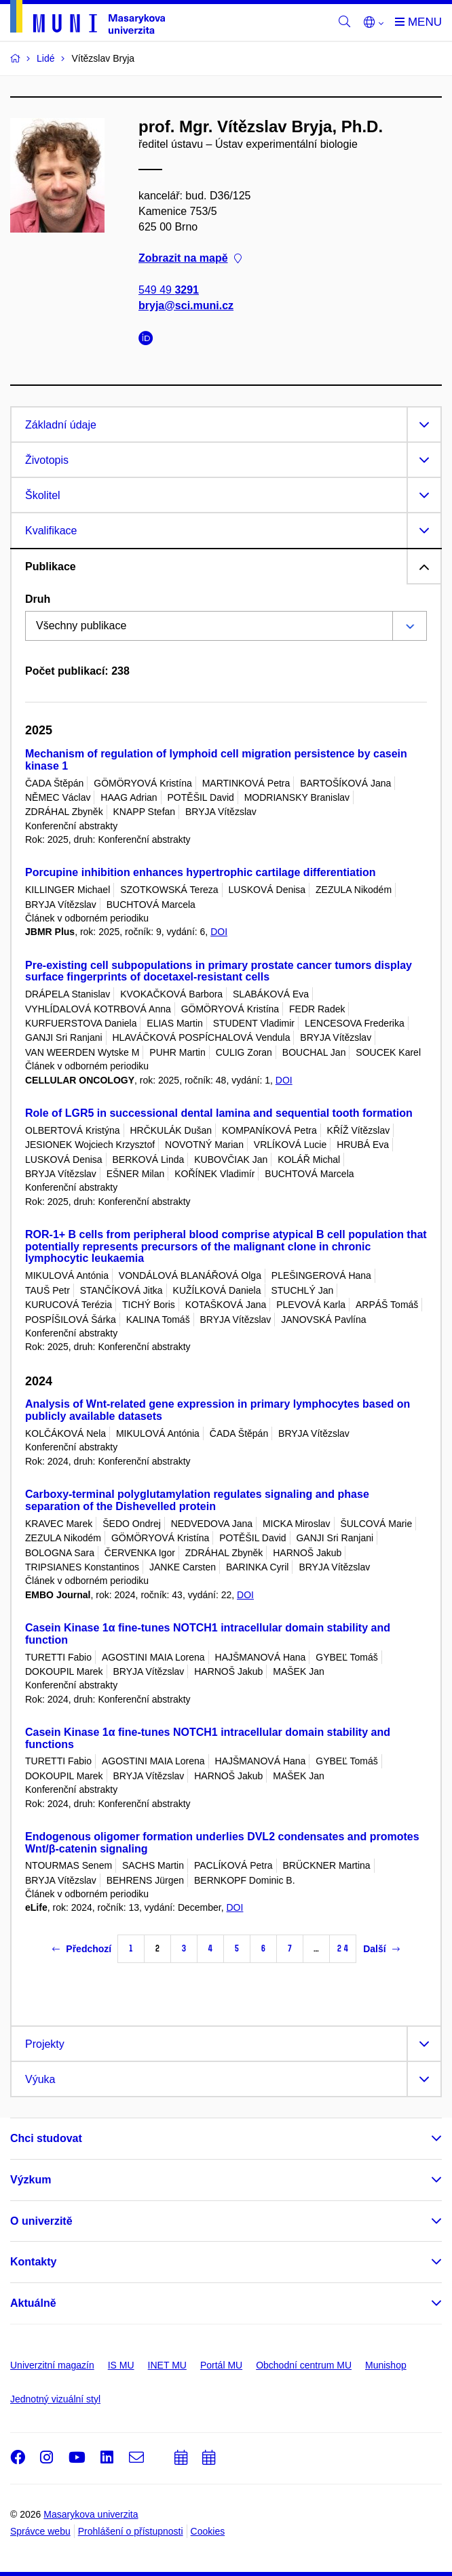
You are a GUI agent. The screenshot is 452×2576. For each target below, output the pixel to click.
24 (343, 1948)
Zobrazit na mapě (190, 258)
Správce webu (40, 2531)
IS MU (121, 2365)
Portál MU (221, 2365)
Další (381, 1948)
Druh (37, 599)
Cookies (208, 2531)
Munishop (386, 2365)
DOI (218, 931)
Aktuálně (33, 2303)
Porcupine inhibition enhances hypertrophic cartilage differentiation (200, 872)
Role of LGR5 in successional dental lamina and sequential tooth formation (219, 1113)
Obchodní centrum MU (304, 2365)
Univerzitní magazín (52, 2365)
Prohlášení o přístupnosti (130, 2531)
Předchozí (81, 1948)
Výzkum (30, 2179)
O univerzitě (41, 2221)
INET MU (167, 2365)
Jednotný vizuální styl (55, 2399)
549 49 (168, 290)
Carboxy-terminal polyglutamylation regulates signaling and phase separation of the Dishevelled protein (197, 1500)
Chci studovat (46, 2138)
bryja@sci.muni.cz (185, 305)
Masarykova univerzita (90, 2514)
